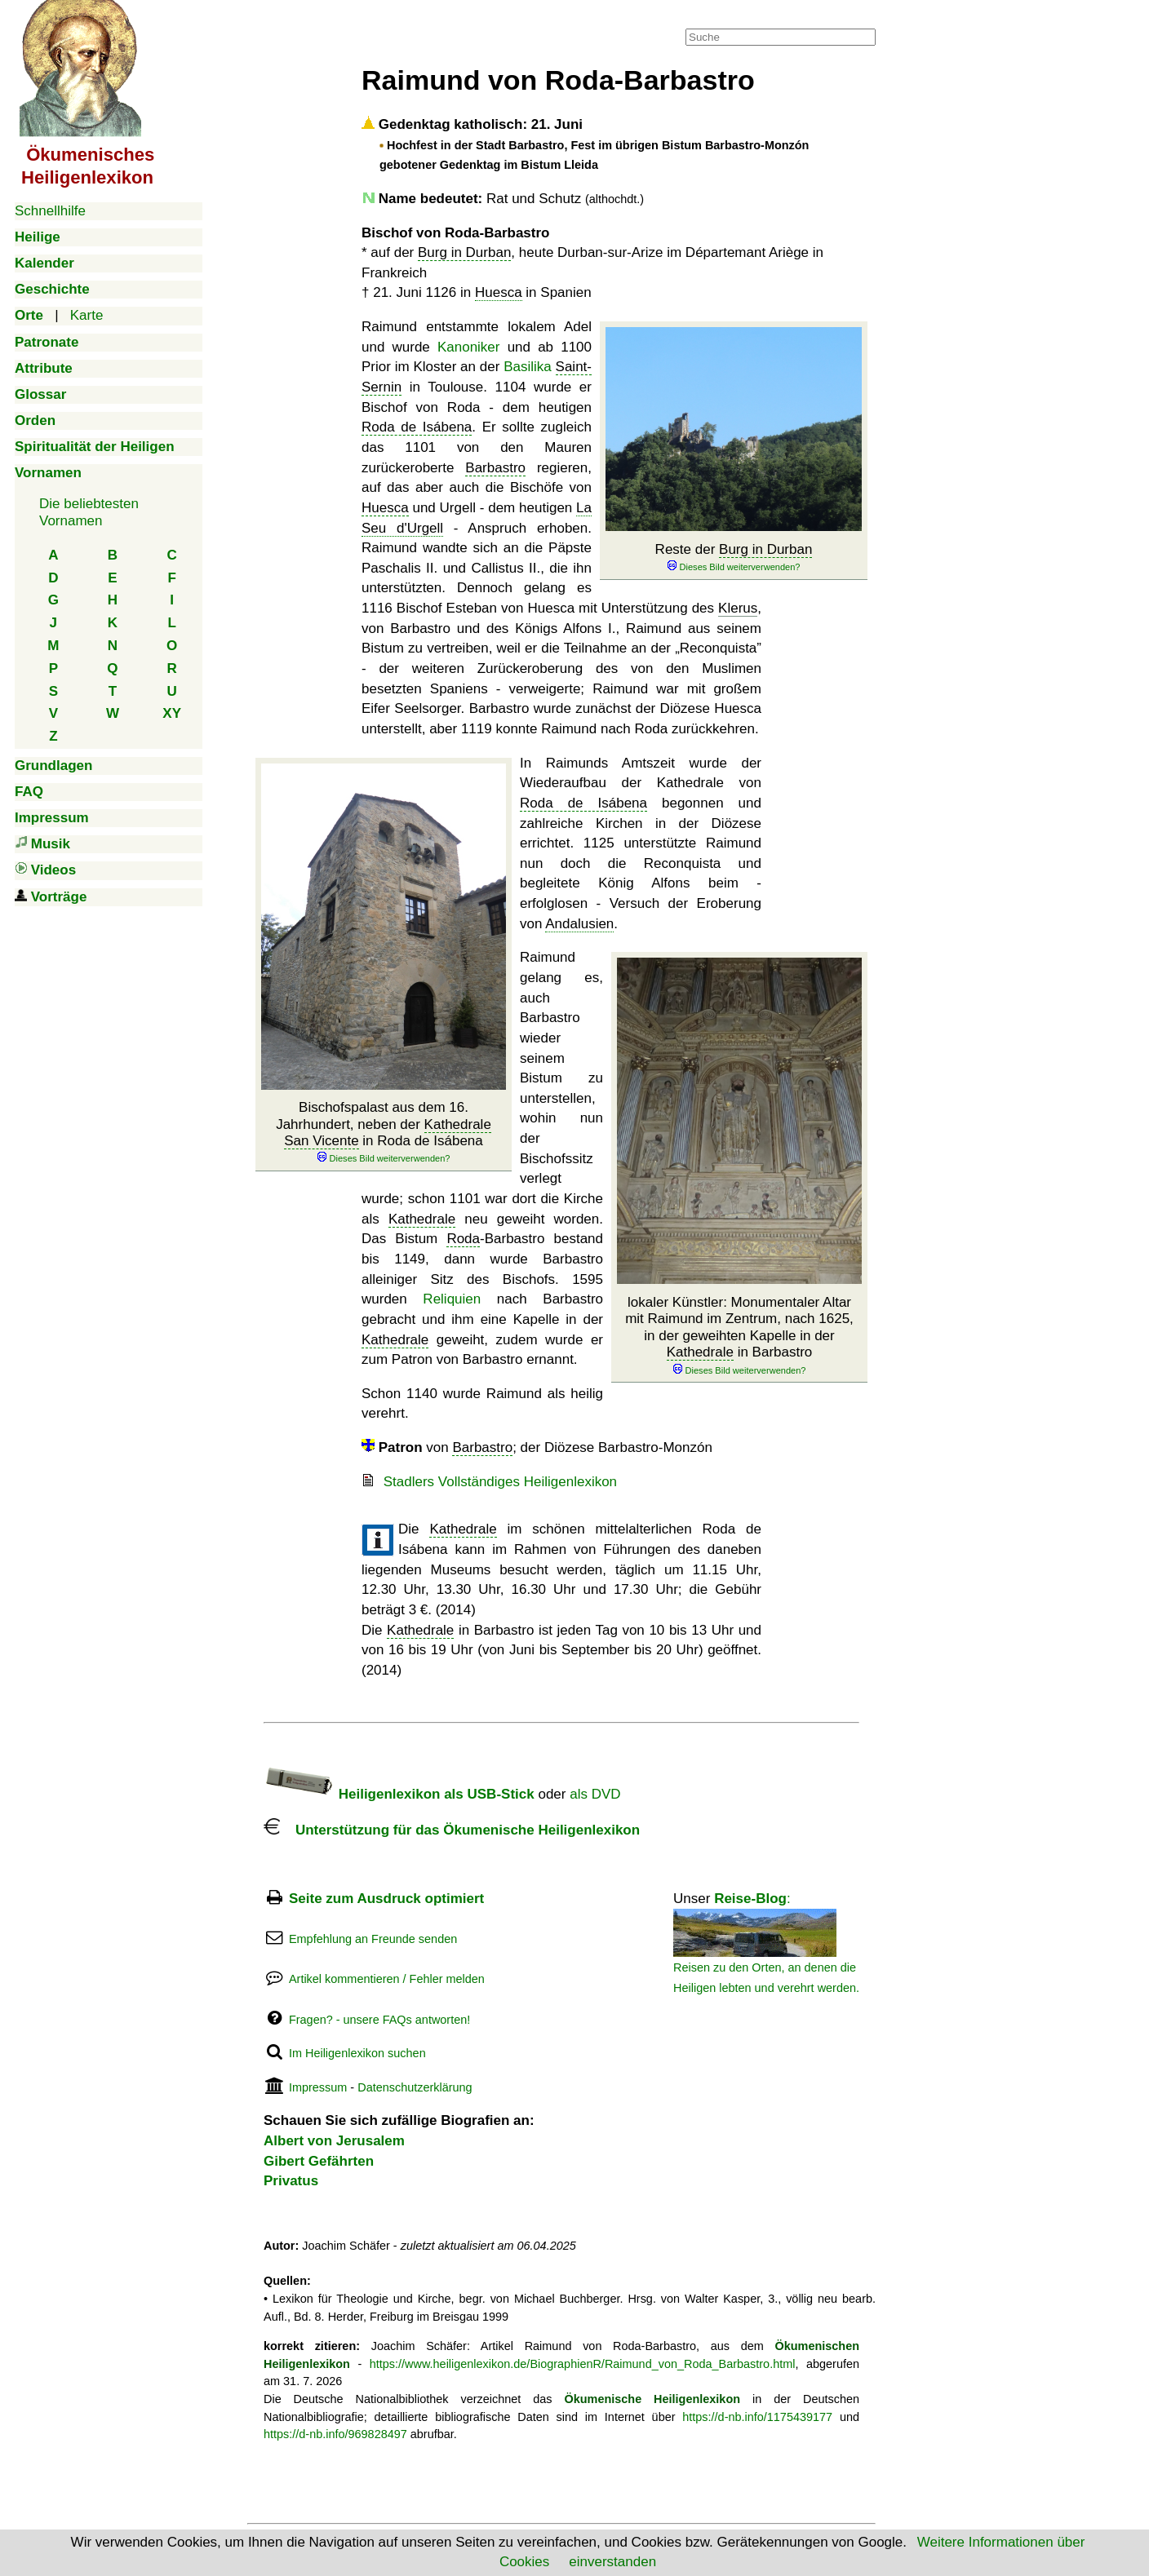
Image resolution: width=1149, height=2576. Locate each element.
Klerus (737, 608)
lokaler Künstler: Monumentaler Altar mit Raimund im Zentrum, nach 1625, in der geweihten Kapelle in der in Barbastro (739, 1336)
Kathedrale (700, 1352)
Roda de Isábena (417, 427)
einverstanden (612, 2561)
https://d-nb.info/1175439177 (757, 2416)
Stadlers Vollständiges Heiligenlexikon (500, 1481)
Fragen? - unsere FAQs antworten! (379, 2019)
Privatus (291, 2181)
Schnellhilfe (50, 211)
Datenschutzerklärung (414, 2087)
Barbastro (495, 468)
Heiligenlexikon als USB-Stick (399, 1794)
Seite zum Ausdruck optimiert (386, 1898)
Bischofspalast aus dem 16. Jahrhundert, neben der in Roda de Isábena (383, 1132)
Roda (463, 1238)
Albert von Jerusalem (334, 2141)
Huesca (498, 292)
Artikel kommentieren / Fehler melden (387, 1978)
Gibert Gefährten (319, 2161)
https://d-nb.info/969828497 (335, 2434)
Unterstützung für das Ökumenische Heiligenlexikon (452, 1830)
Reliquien (452, 1299)
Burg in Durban (464, 252)
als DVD (595, 1794)
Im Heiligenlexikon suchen (357, 2053)
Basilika (528, 366)
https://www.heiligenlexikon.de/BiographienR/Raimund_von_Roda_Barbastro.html (583, 2363)
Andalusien (579, 924)
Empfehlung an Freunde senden (373, 1938)
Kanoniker (468, 347)
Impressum (318, 2087)
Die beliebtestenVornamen (89, 512)
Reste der (734, 557)
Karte (87, 315)
